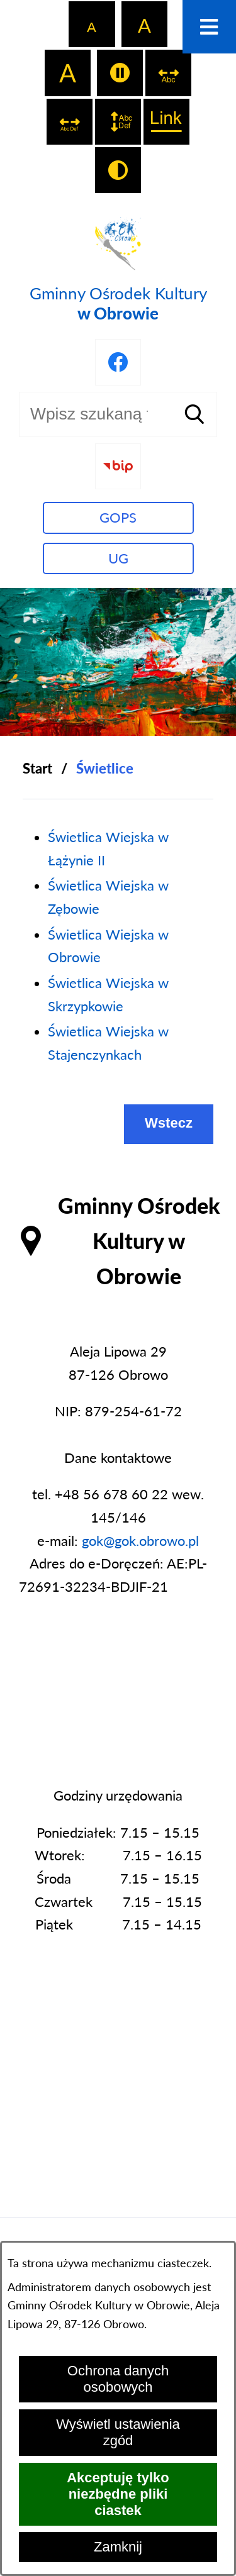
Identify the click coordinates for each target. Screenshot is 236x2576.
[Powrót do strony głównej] (37, 768)
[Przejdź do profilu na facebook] (118, 362)
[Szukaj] (194, 414)
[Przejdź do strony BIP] (118, 466)
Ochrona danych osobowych (118, 2379)
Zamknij (118, 2547)
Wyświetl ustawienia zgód (118, 2432)
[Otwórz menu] (209, 26)
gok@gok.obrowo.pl (140, 1540)
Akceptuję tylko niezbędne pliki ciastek (118, 2494)
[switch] (120, 73)
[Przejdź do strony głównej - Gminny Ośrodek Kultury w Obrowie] (118, 267)
